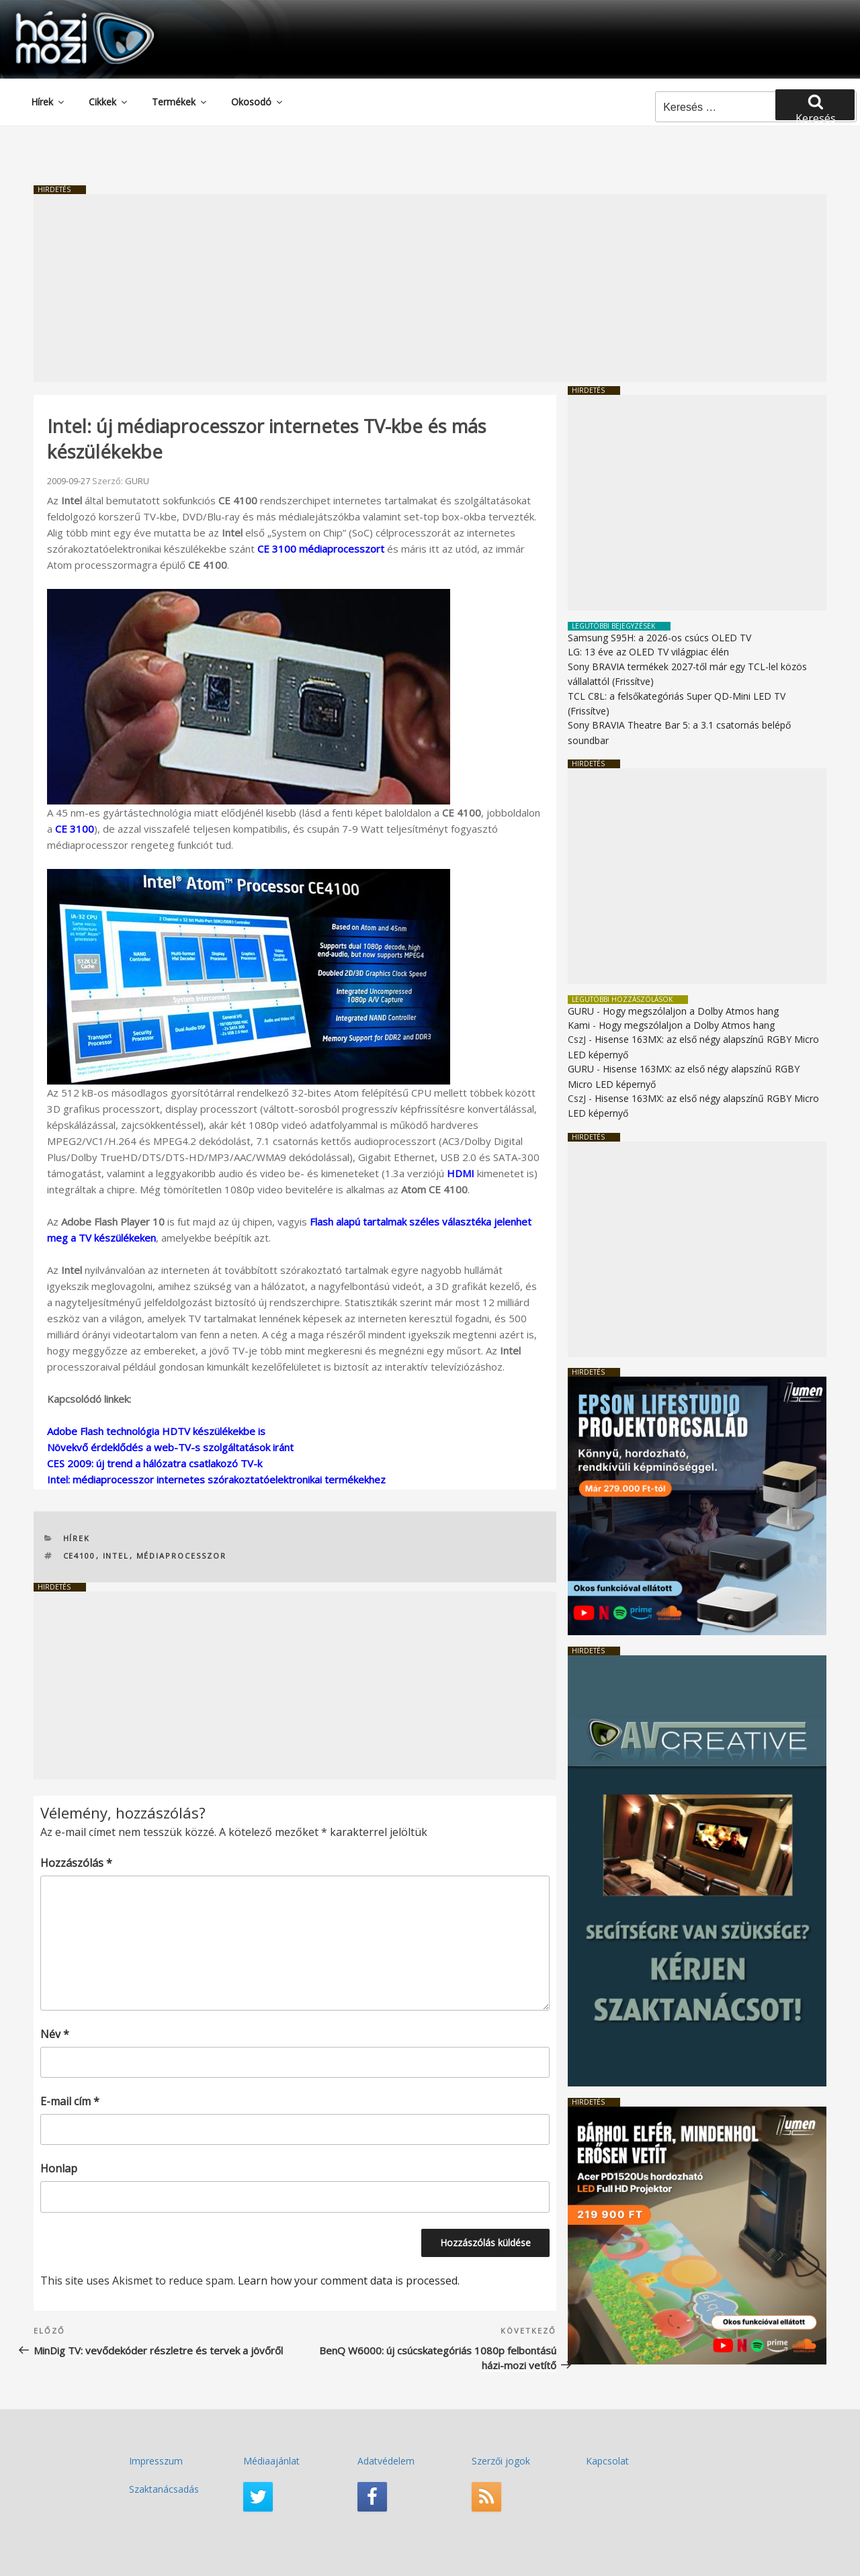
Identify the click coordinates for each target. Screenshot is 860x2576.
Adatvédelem (386, 2460)
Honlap (58, 2168)
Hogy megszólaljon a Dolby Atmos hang (691, 1011)
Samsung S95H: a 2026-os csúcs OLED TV (659, 637)
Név (54, 2034)
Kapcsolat (607, 2460)
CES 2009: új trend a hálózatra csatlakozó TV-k (154, 1463)
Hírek (48, 101)
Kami (579, 1025)
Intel (116, 1556)
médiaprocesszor (181, 1556)
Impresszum (156, 2460)
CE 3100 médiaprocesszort (320, 548)
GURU (137, 481)
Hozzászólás (76, 1862)
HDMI (460, 1173)
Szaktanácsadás (164, 2489)
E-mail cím (69, 2101)
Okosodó (257, 101)
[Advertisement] (430, 288)
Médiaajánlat (271, 2460)
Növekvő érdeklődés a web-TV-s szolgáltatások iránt (170, 1447)
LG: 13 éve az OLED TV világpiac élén (648, 651)
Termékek (180, 101)
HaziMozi (66, 16)
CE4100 (79, 1556)
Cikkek (109, 101)
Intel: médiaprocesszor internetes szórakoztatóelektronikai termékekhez (216, 1479)
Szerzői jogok (501, 2460)
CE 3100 (74, 828)
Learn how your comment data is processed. (349, 2280)
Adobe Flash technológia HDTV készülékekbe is (156, 1431)
